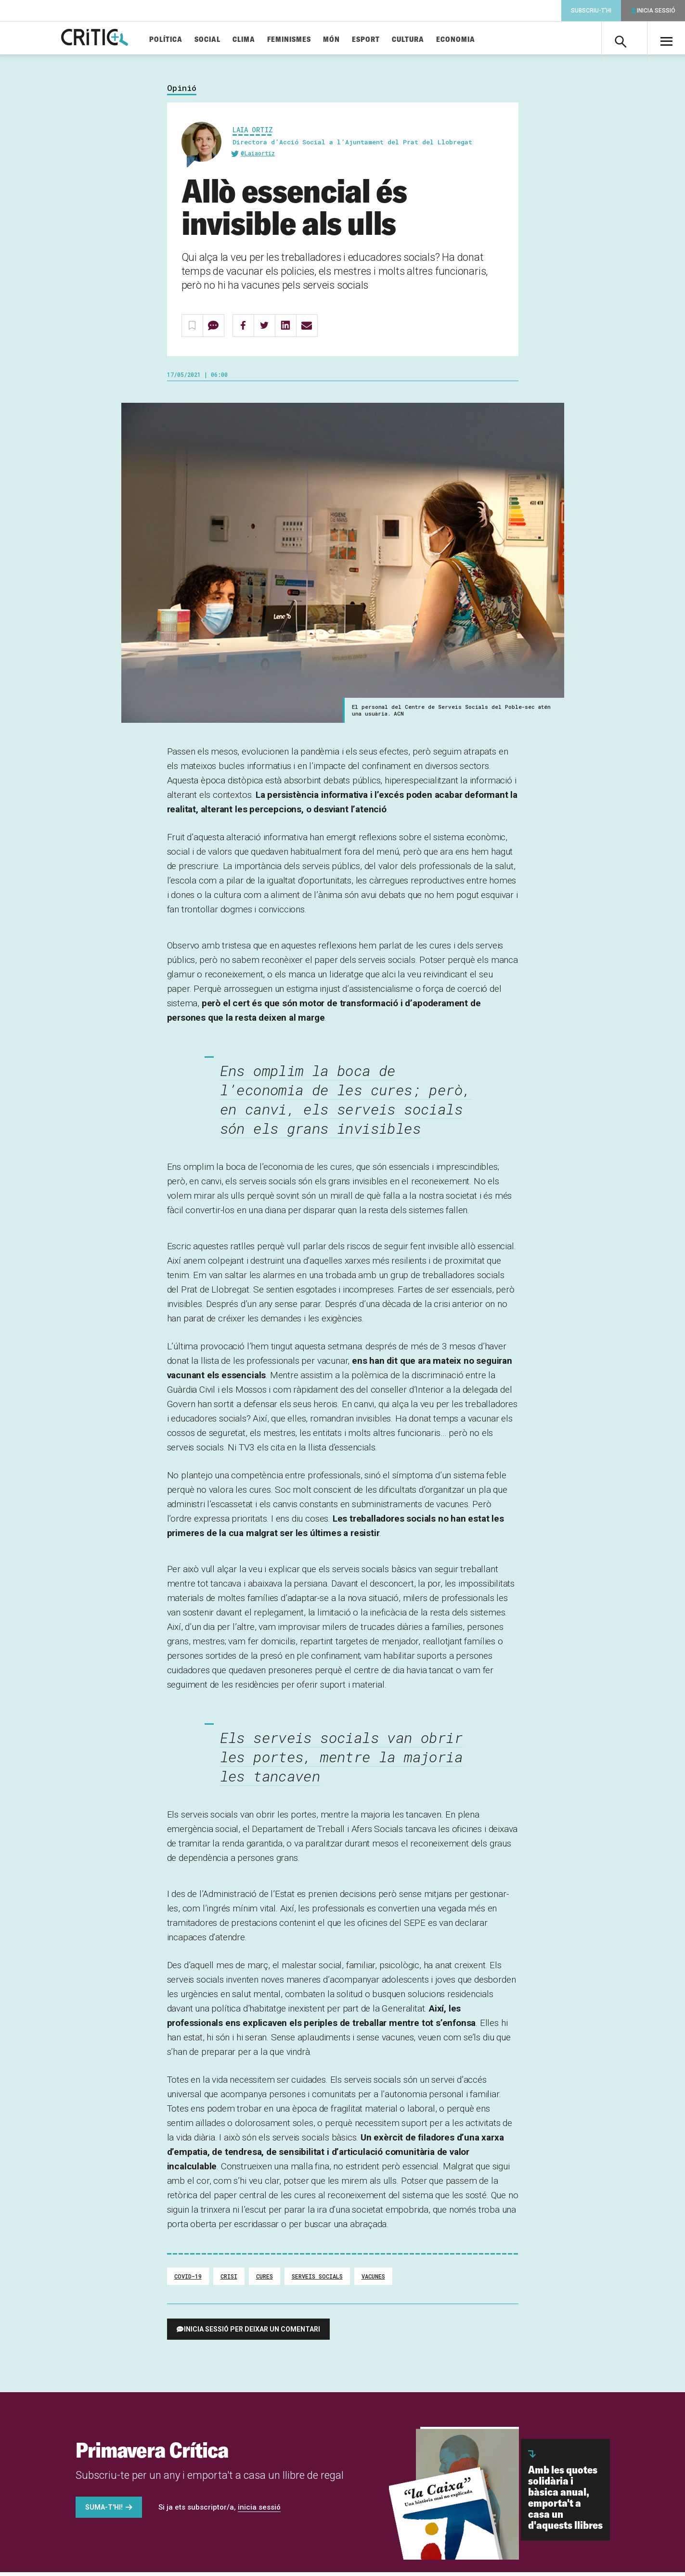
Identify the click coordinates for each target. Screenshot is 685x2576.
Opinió (181, 92)
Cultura (424, 40)
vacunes (373, 2280)
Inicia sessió (656, 10)
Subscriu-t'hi (591, 10)
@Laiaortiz (258, 157)
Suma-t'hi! (104, 2511)
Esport (382, 40)
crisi (228, 2280)
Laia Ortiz (253, 133)
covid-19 (188, 2280)
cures (264, 2280)
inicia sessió (259, 2511)
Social (224, 40)
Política (182, 40)
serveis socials (317, 2280)
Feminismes (305, 40)
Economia (471, 40)
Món (347, 40)
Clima (260, 40)
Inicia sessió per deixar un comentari (252, 2333)
